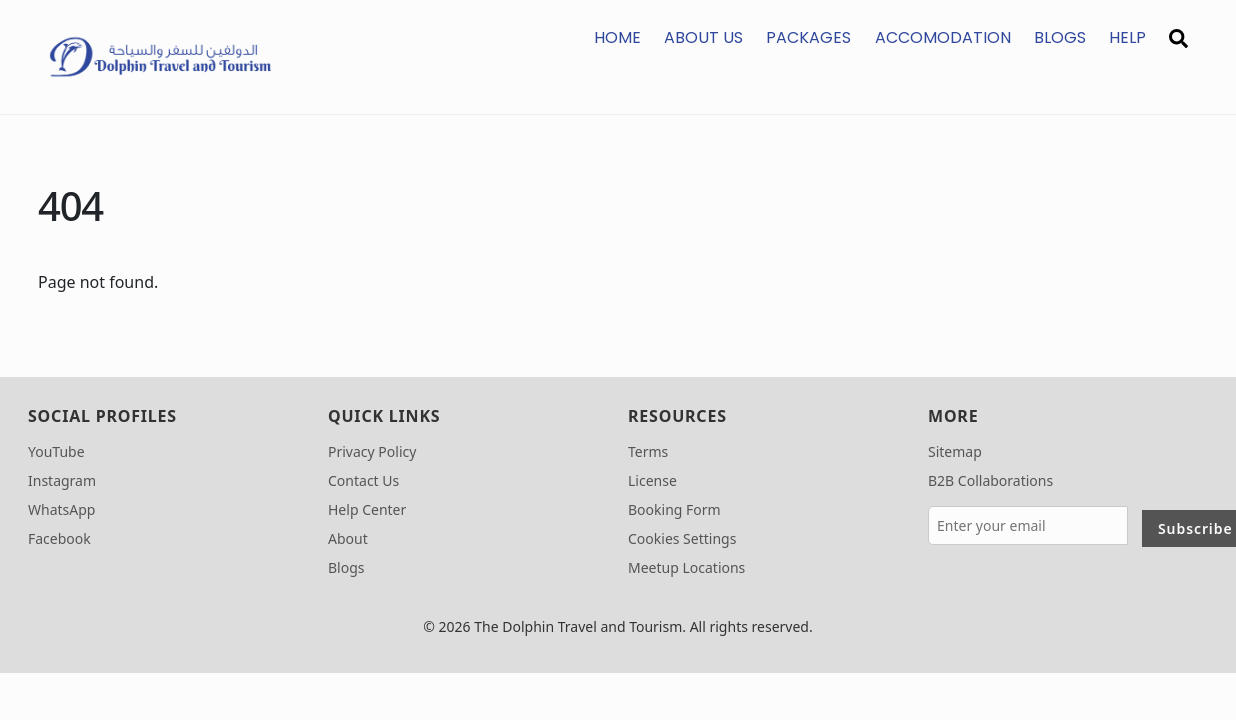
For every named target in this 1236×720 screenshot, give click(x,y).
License (652, 480)
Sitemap (955, 451)
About (348, 538)
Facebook (59, 538)
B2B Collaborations (990, 480)
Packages (808, 37)
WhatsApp (61, 509)
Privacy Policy (372, 451)
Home (617, 37)
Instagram (62, 480)
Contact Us (363, 480)
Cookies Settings (682, 538)
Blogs (1060, 37)
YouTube (56, 451)
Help (1127, 37)
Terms (648, 451)
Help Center (367, 509)
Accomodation (943, 37)
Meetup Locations (686, 567)
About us (703, 37)
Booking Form (674, 509)
